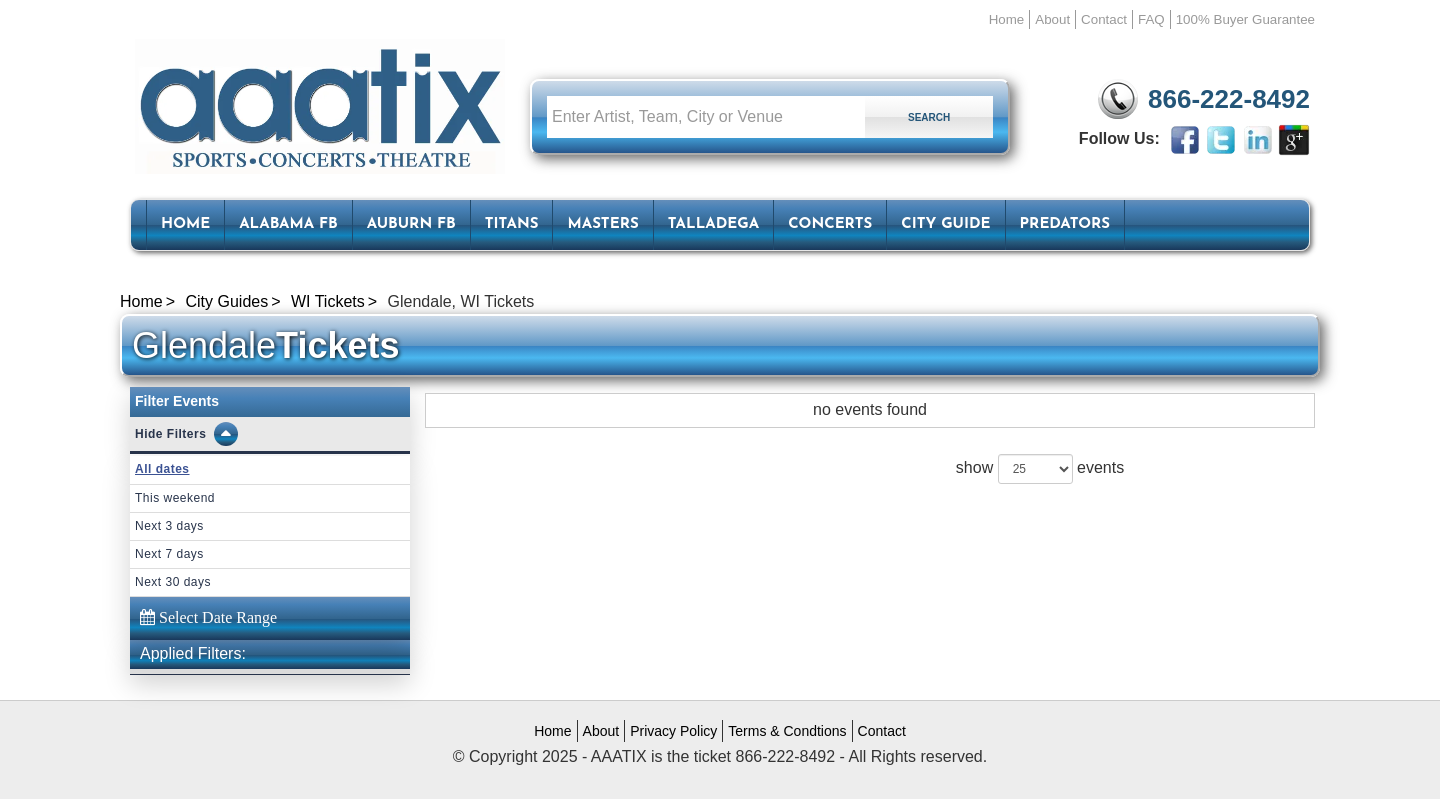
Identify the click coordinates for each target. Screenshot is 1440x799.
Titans (512, 224)
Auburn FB (411, 224)
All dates (162, 469)
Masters (602, 224)
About (1052, 19)
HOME (185, 224)
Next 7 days (169, 554)
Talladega (713, 224)
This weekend (175, 498)
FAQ (1151, 19)
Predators (1065, 224)
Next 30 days (173, 582)
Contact (1104, 19)
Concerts (830, 224)
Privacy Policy (673, 731)
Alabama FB (288, 224)
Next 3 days (169, 526)
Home (1007, 19)
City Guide (945, 224)
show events (1040, 469)
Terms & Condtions (787, 731)
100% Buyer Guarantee (1245, 19)
